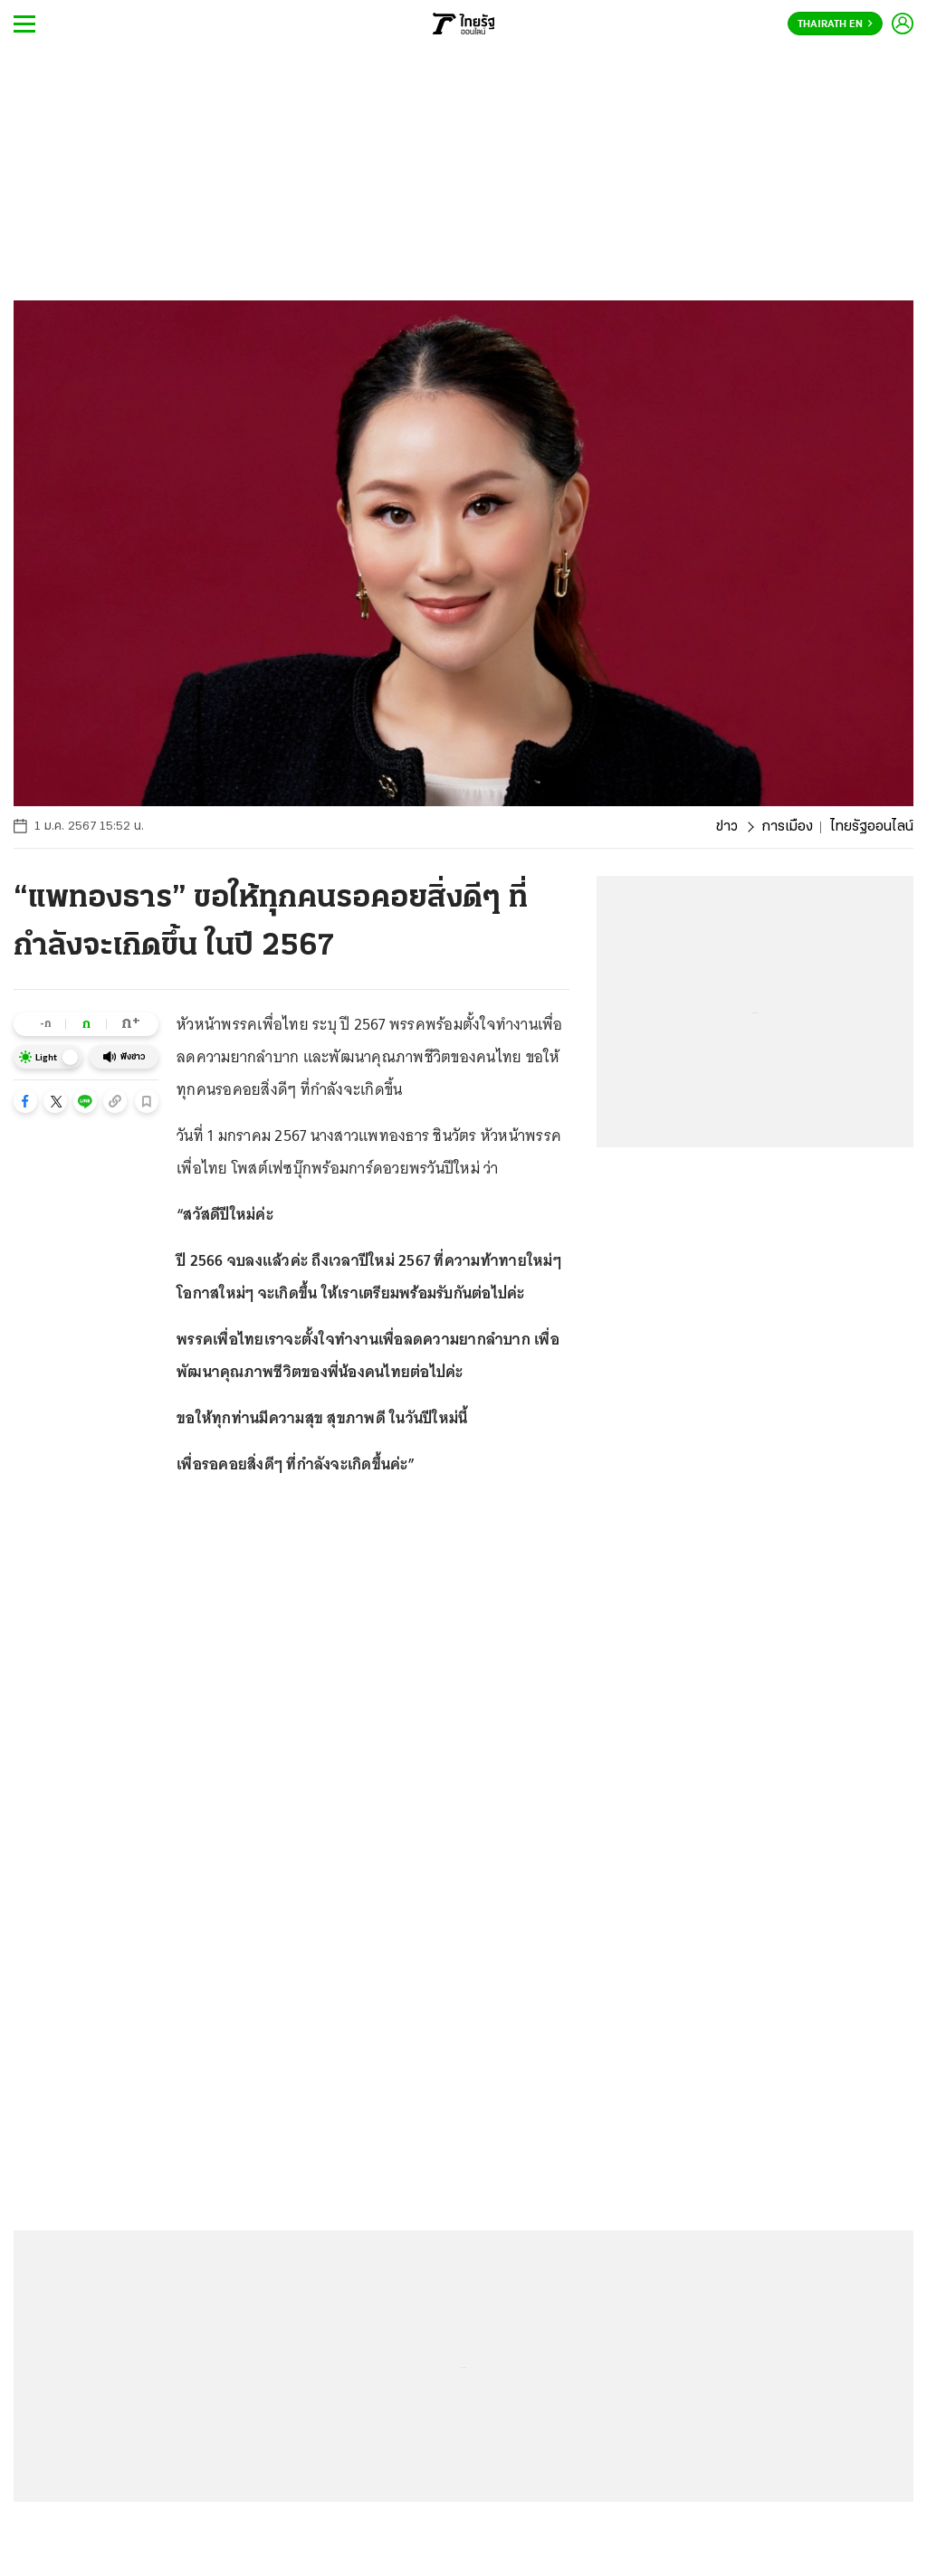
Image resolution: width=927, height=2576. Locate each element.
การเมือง (787, 827)
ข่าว (727, 827)
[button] (25, 1101)
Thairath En (835, 24)
